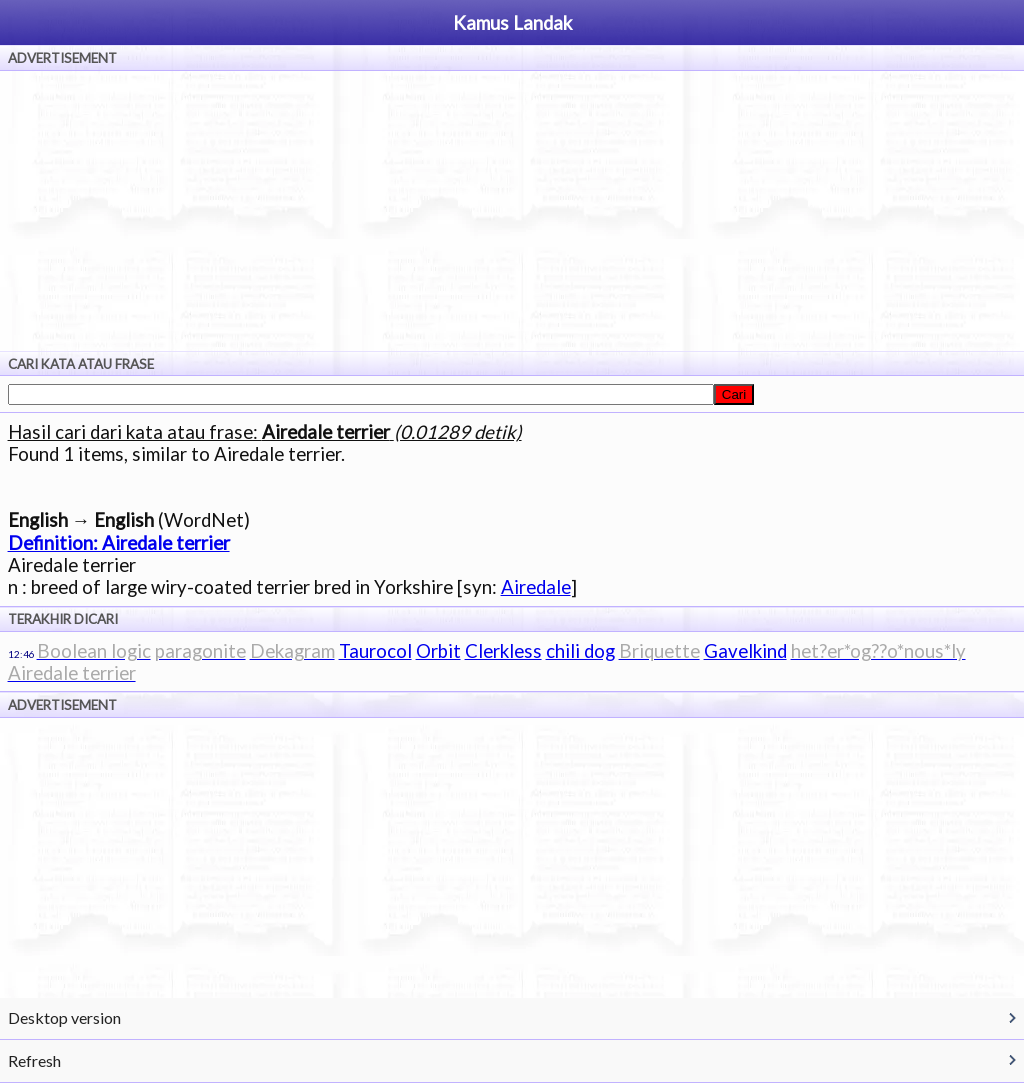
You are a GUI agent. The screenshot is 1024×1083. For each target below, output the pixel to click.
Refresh (34, 1060)
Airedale (536, 587)
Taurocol (375, 651)
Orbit (438, 651)
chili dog (580, 651)
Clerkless (503, 651)
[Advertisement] (512, 211)
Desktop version (64, 1017)
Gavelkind (745, 651)
